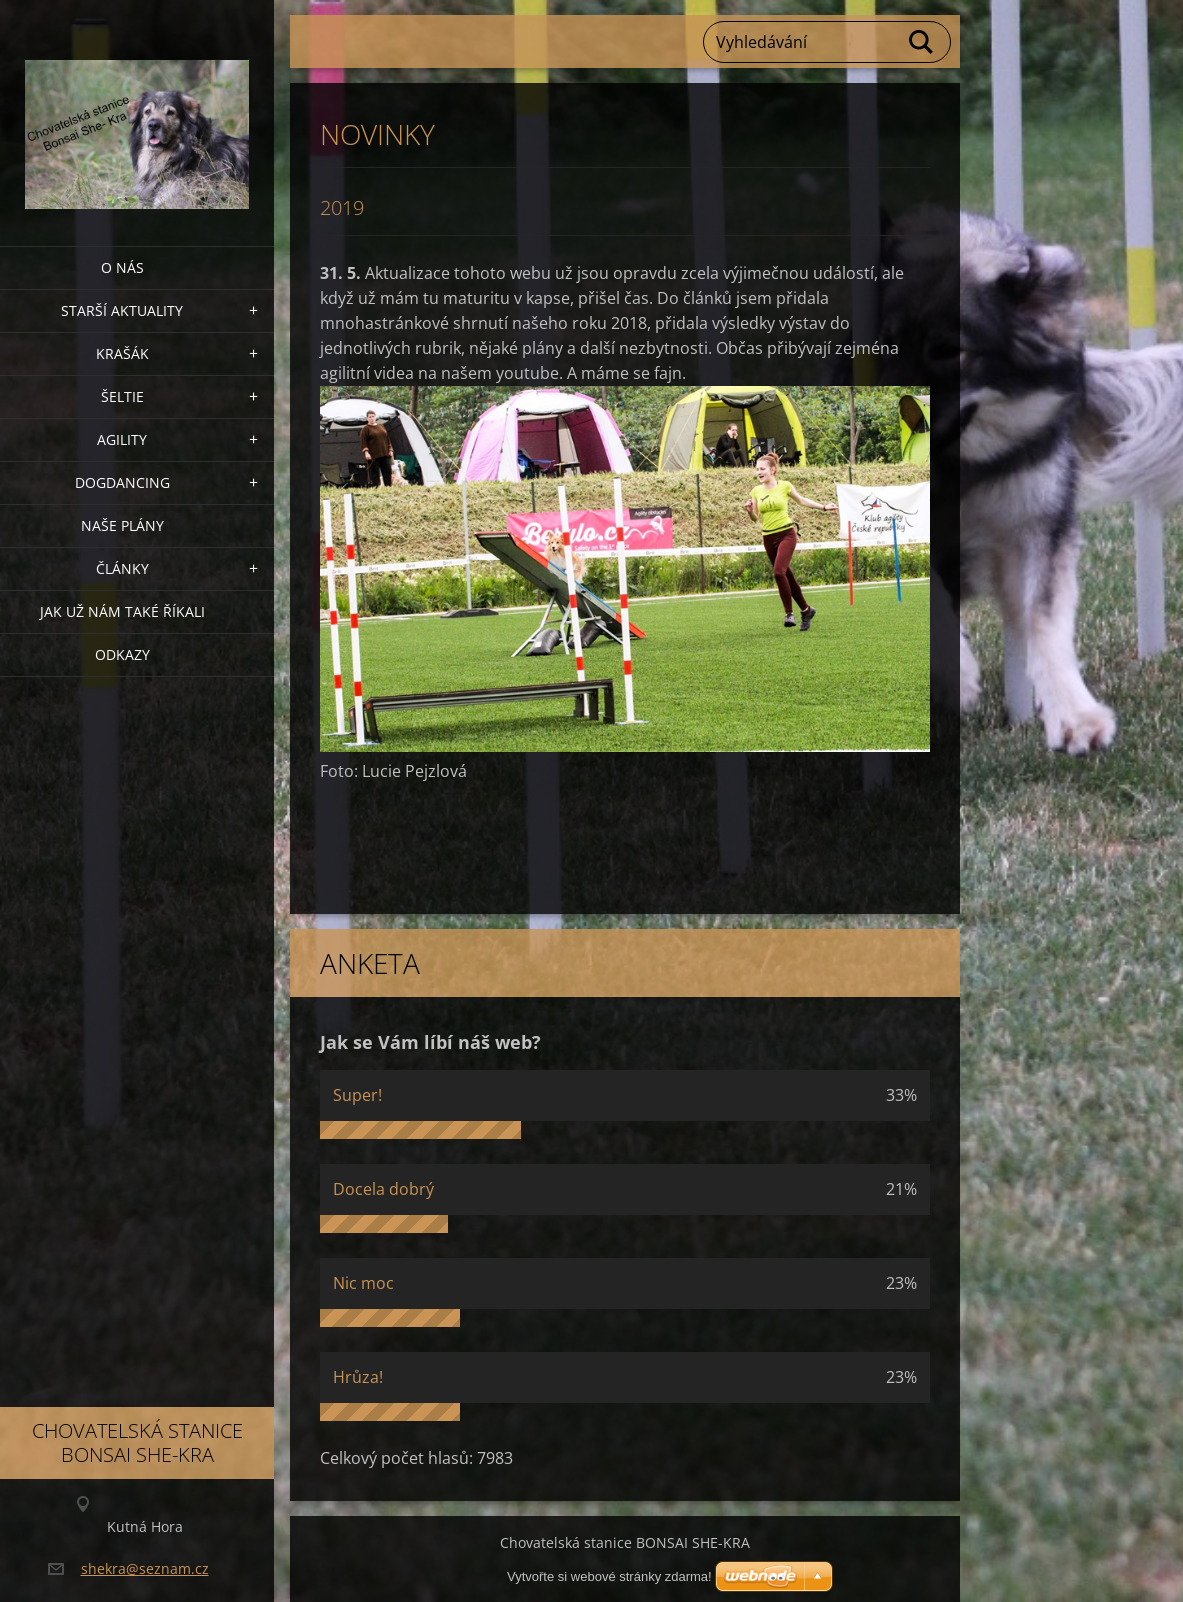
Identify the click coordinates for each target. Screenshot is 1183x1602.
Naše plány (122, 525)
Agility (122, 439)
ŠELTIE (122, 396)
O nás (122, 267)
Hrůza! (358, 1377)
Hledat (922, 42)
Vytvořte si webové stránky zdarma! (609, 1576)
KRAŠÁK (122, 353)
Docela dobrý (383, 1189)
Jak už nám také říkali (122, 611)
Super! (357, 1095)
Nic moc (363, 1283)
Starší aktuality (122, 310)
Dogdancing (122, 482)
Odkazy (122, 654)
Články (122, 568)
